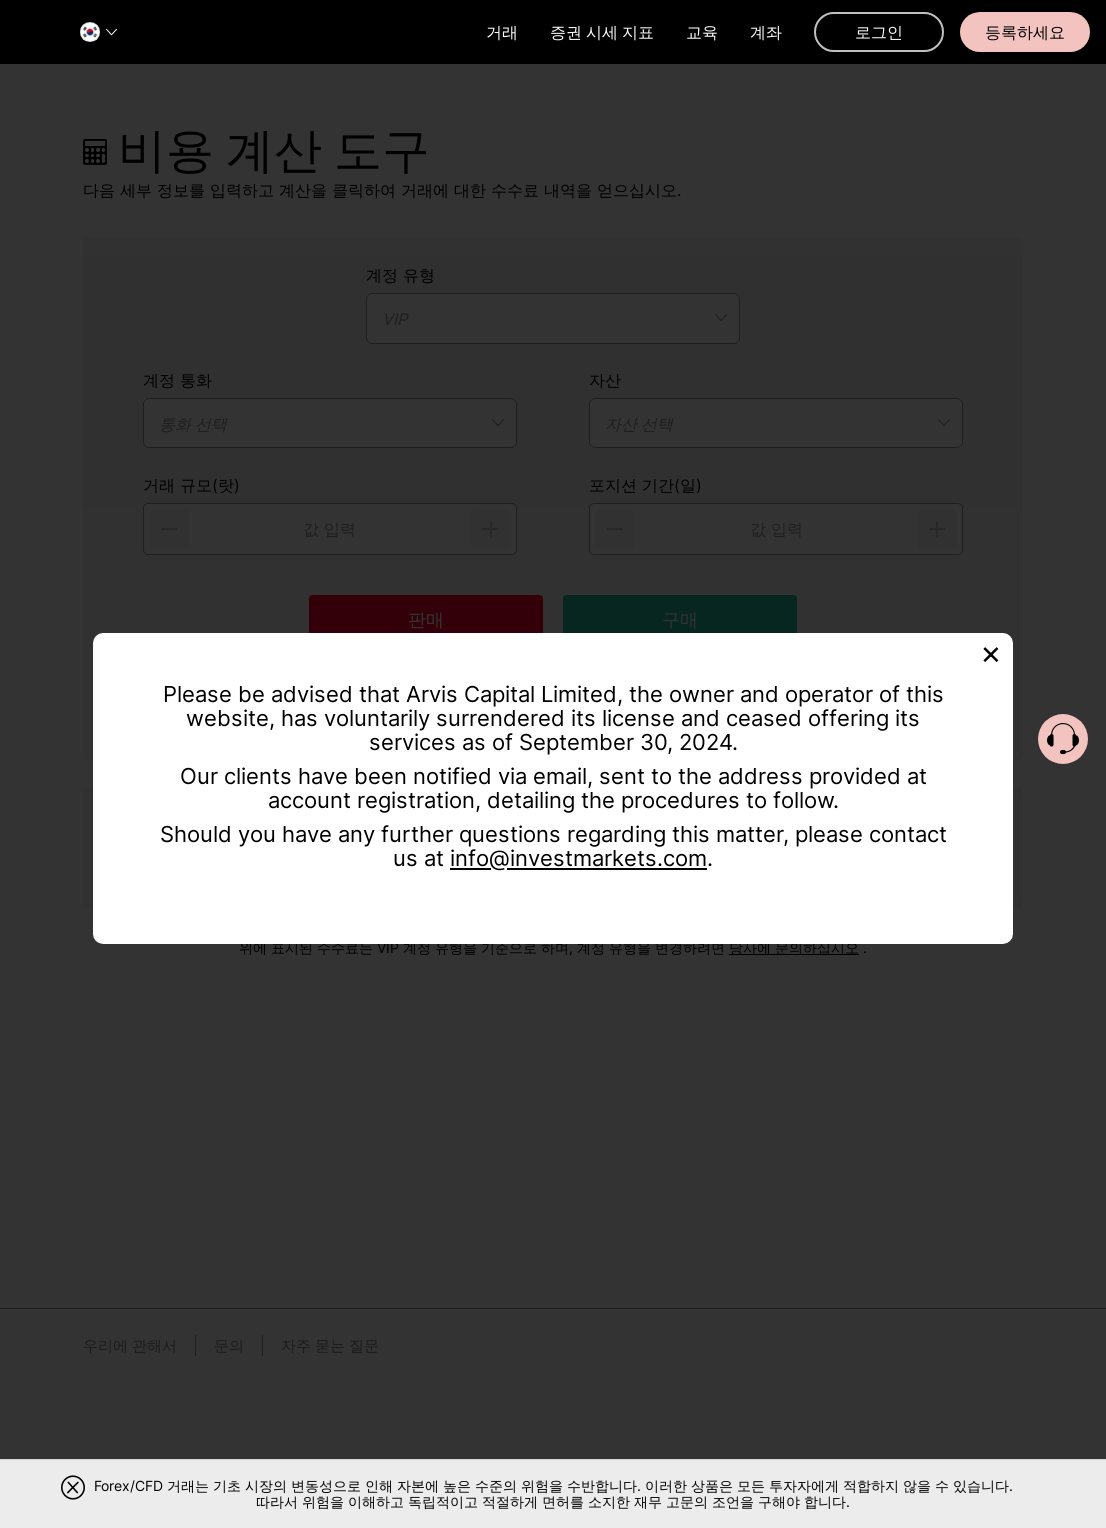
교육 (702, 32)
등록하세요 (1025, 32)
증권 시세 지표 (602, 32)
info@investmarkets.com (578, 858)
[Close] (991, 652)
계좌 (766, 32)
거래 (502, 32)
